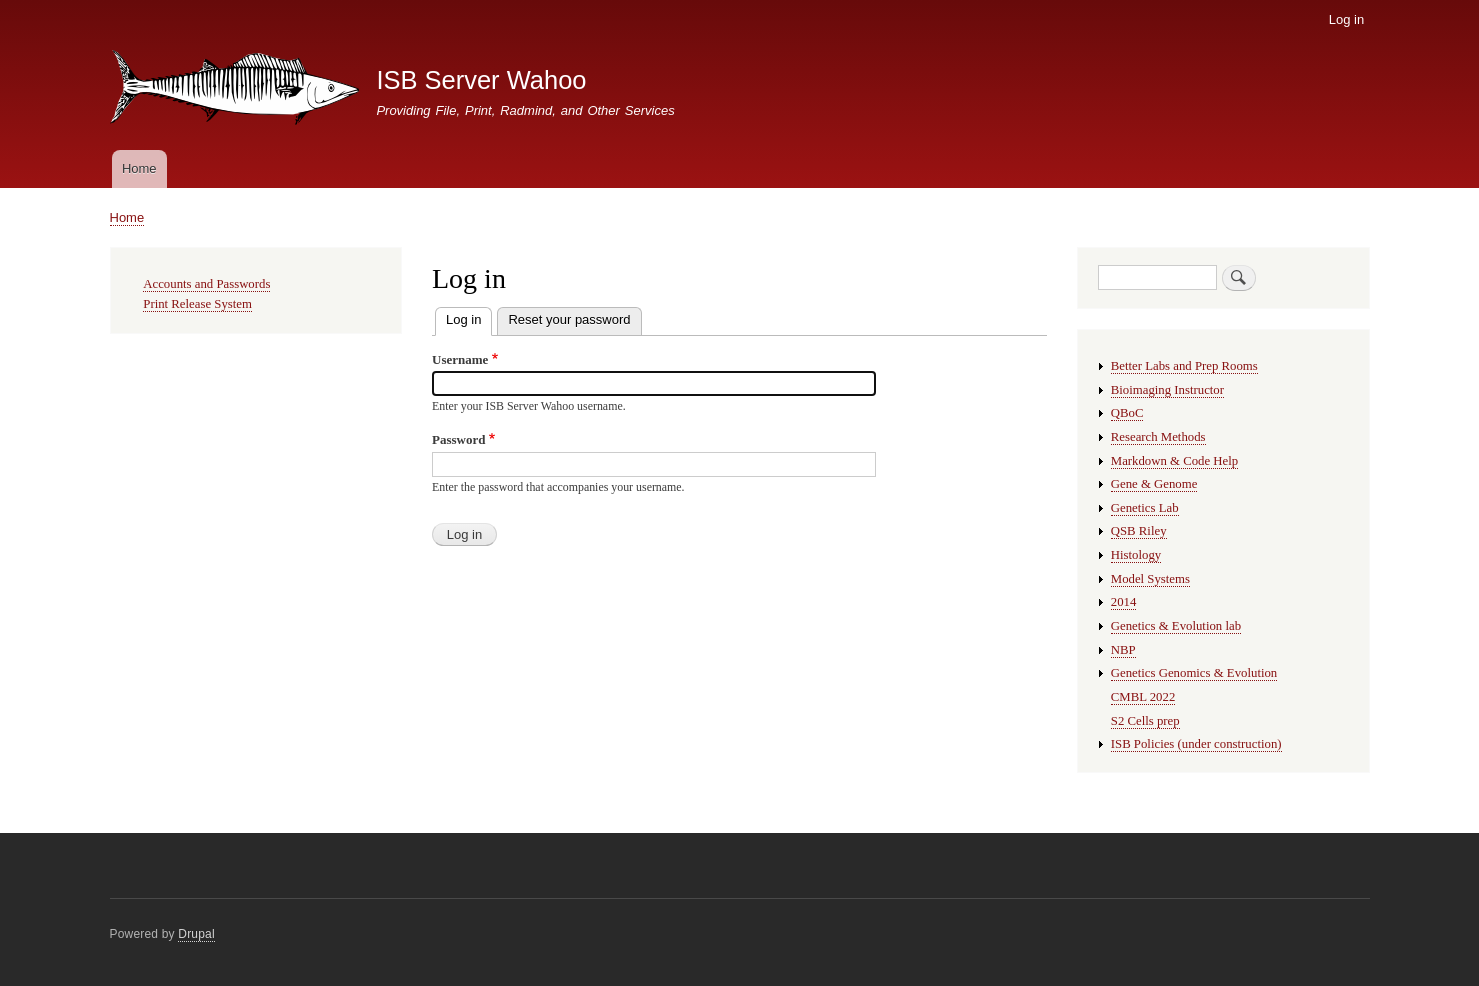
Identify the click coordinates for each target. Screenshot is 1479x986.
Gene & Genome (1154, 484)
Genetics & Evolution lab (1176, 626)
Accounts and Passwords (206, 284)
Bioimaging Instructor (1167, 390)
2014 (1124, 602)
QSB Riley (1139, 531)
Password (458, 439)
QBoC (1127, 413)
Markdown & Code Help (1174, 461)
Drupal (196, 934)
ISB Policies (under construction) (1196, 744)
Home (139, 168)
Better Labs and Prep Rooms (1184, 366)
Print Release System (197, 304)
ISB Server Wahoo (481, 80)
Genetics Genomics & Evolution (1194, 673)
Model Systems (1150, 579)
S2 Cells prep (1145, 721)
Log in (1346, 19)
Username (460, 359)
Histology (1136, 555)
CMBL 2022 (1143, 697)
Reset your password (569, 319)
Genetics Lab (1145, 508)
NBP (1123, 650)
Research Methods (1158, 437)
